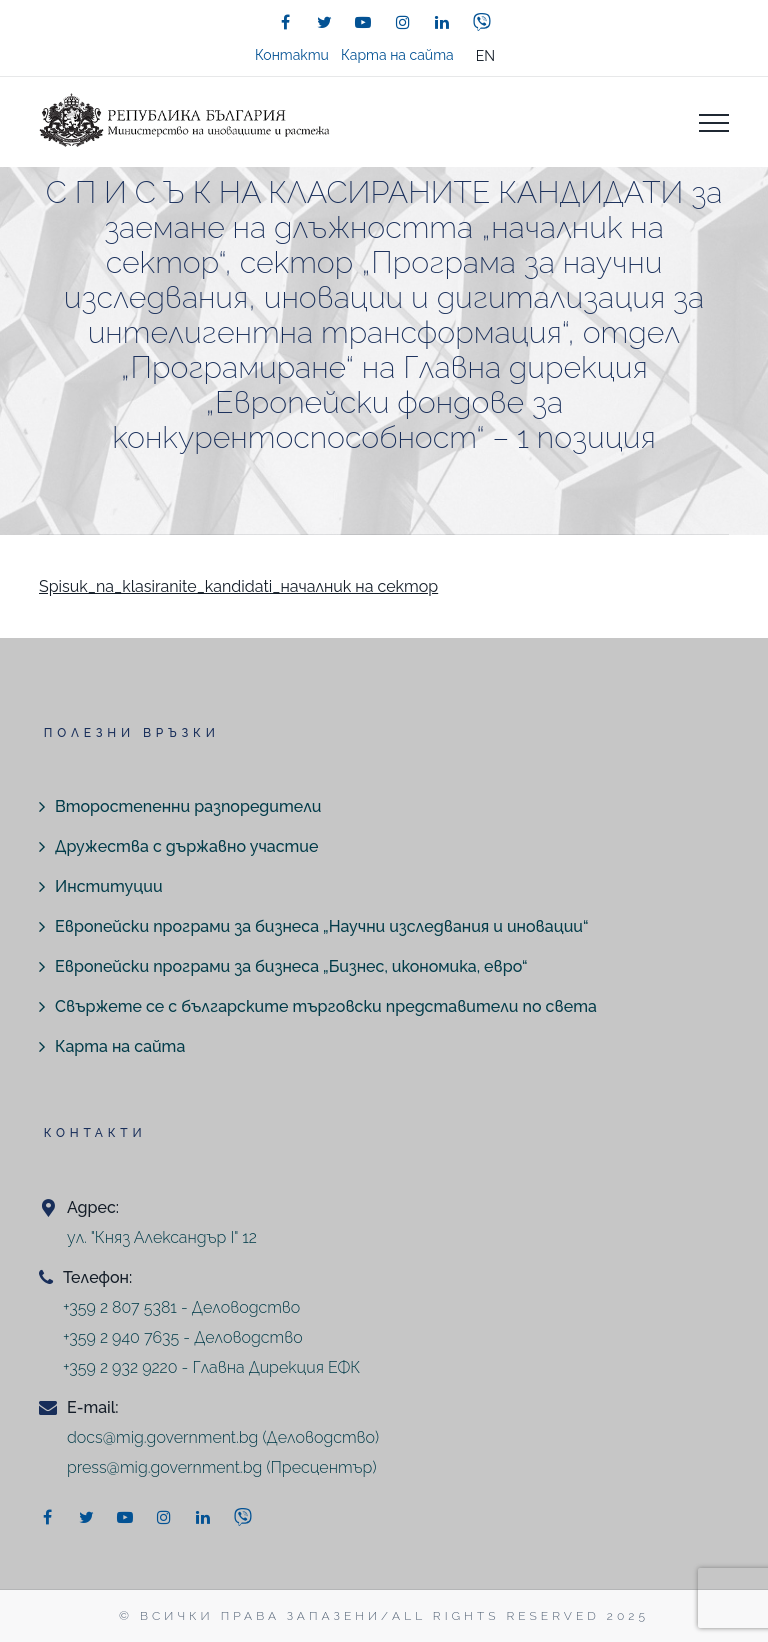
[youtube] (363, 22)
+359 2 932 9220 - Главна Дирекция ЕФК (211, 1367)
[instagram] (403, 22)
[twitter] (324, 22)
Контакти (292, 55)
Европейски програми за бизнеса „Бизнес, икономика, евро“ (291, 966)
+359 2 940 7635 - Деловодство (183, 1337)
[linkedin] (442, 22)
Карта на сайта (397, 55)
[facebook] (285, 22)
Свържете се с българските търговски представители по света (326, 1006)
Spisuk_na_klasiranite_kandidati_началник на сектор (238, 586)
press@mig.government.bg (164, 1467)
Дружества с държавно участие (186, 846)
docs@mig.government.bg (162, 1437)
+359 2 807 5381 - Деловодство (181, 1307)
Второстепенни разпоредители (188, 806)
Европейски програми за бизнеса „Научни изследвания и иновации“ (321, 926)
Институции (109, 886)
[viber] (482, 22)
